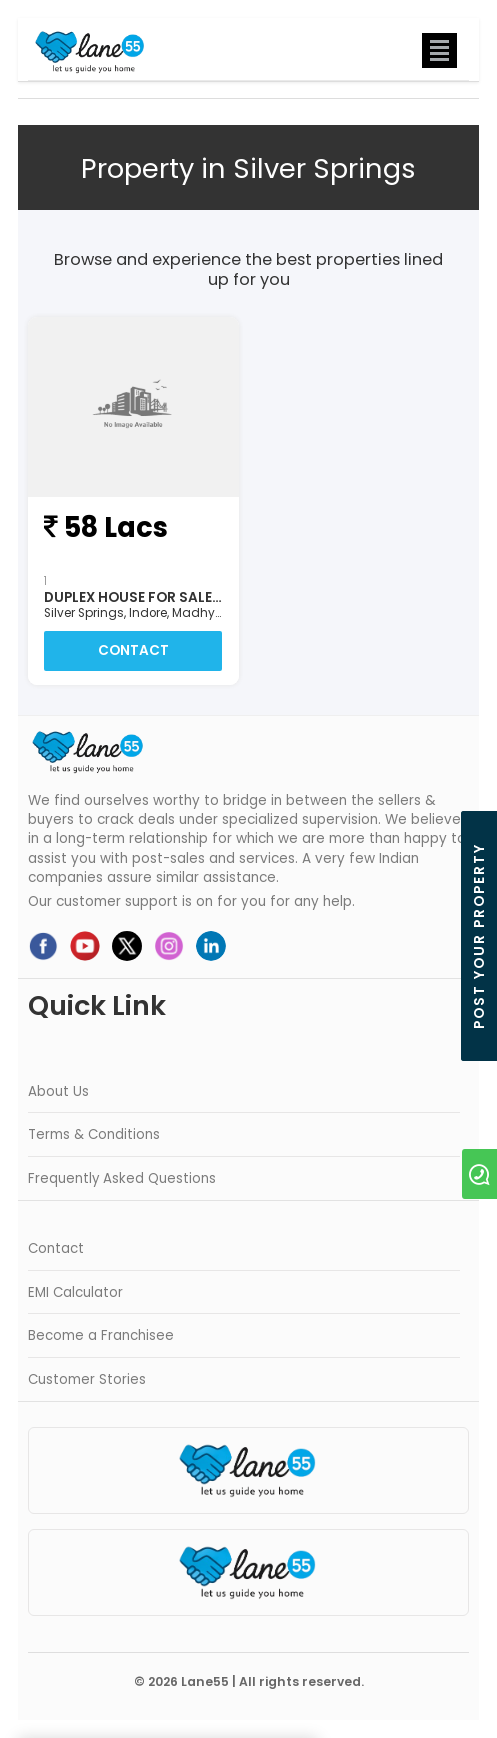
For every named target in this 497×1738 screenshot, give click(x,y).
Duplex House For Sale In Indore (163, 597)
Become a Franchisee (101, 1335)
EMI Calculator (75, 1292)
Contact (133, 650)
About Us (58, 1091)
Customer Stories (87, 1379)
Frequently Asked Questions (122, 1178)
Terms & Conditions (94, 1134)
